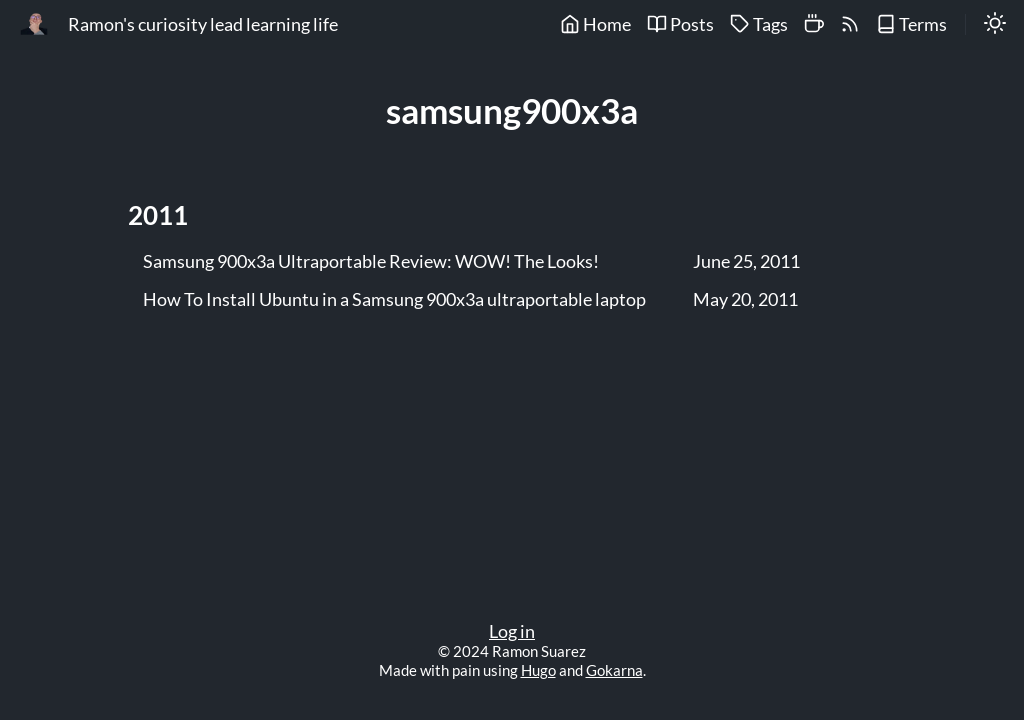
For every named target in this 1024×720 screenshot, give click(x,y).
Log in (512, 631)
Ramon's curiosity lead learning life (203, 24)
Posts (680, 24)
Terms (911, 24)
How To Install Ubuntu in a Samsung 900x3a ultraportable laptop (394, 300)
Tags (759, 24)
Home (595, 24)
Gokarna (614, 670)
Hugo (538, 670)
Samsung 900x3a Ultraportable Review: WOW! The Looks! (371, 262)
